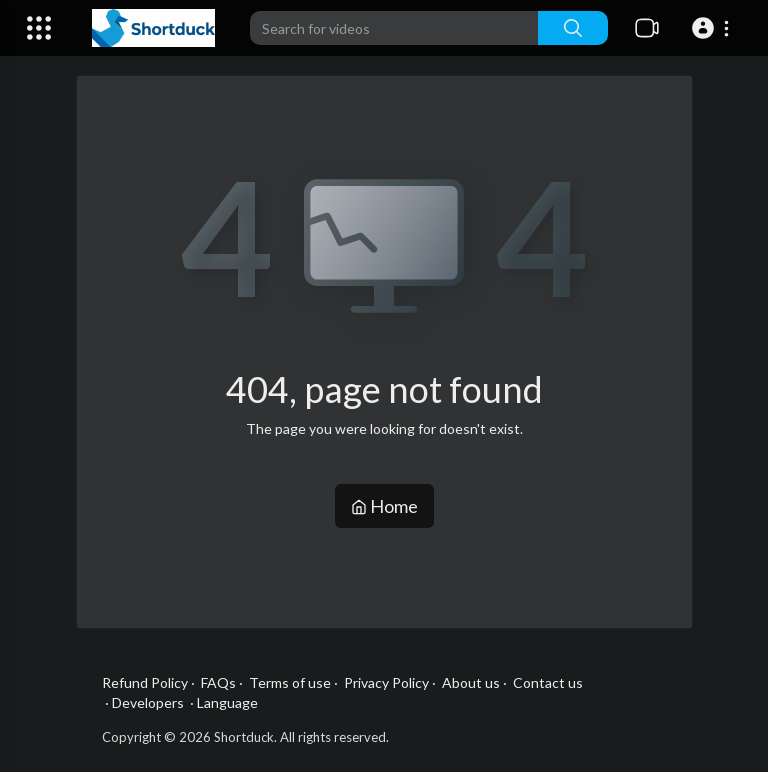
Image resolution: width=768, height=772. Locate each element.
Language (227, 702)
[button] (713, 28)
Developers (148, 702)
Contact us (548, 682)
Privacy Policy (386, 682)
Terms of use (290, 682)
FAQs (218, 682)
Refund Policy (145, 682)
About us (471, 682)
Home (384, 506)
